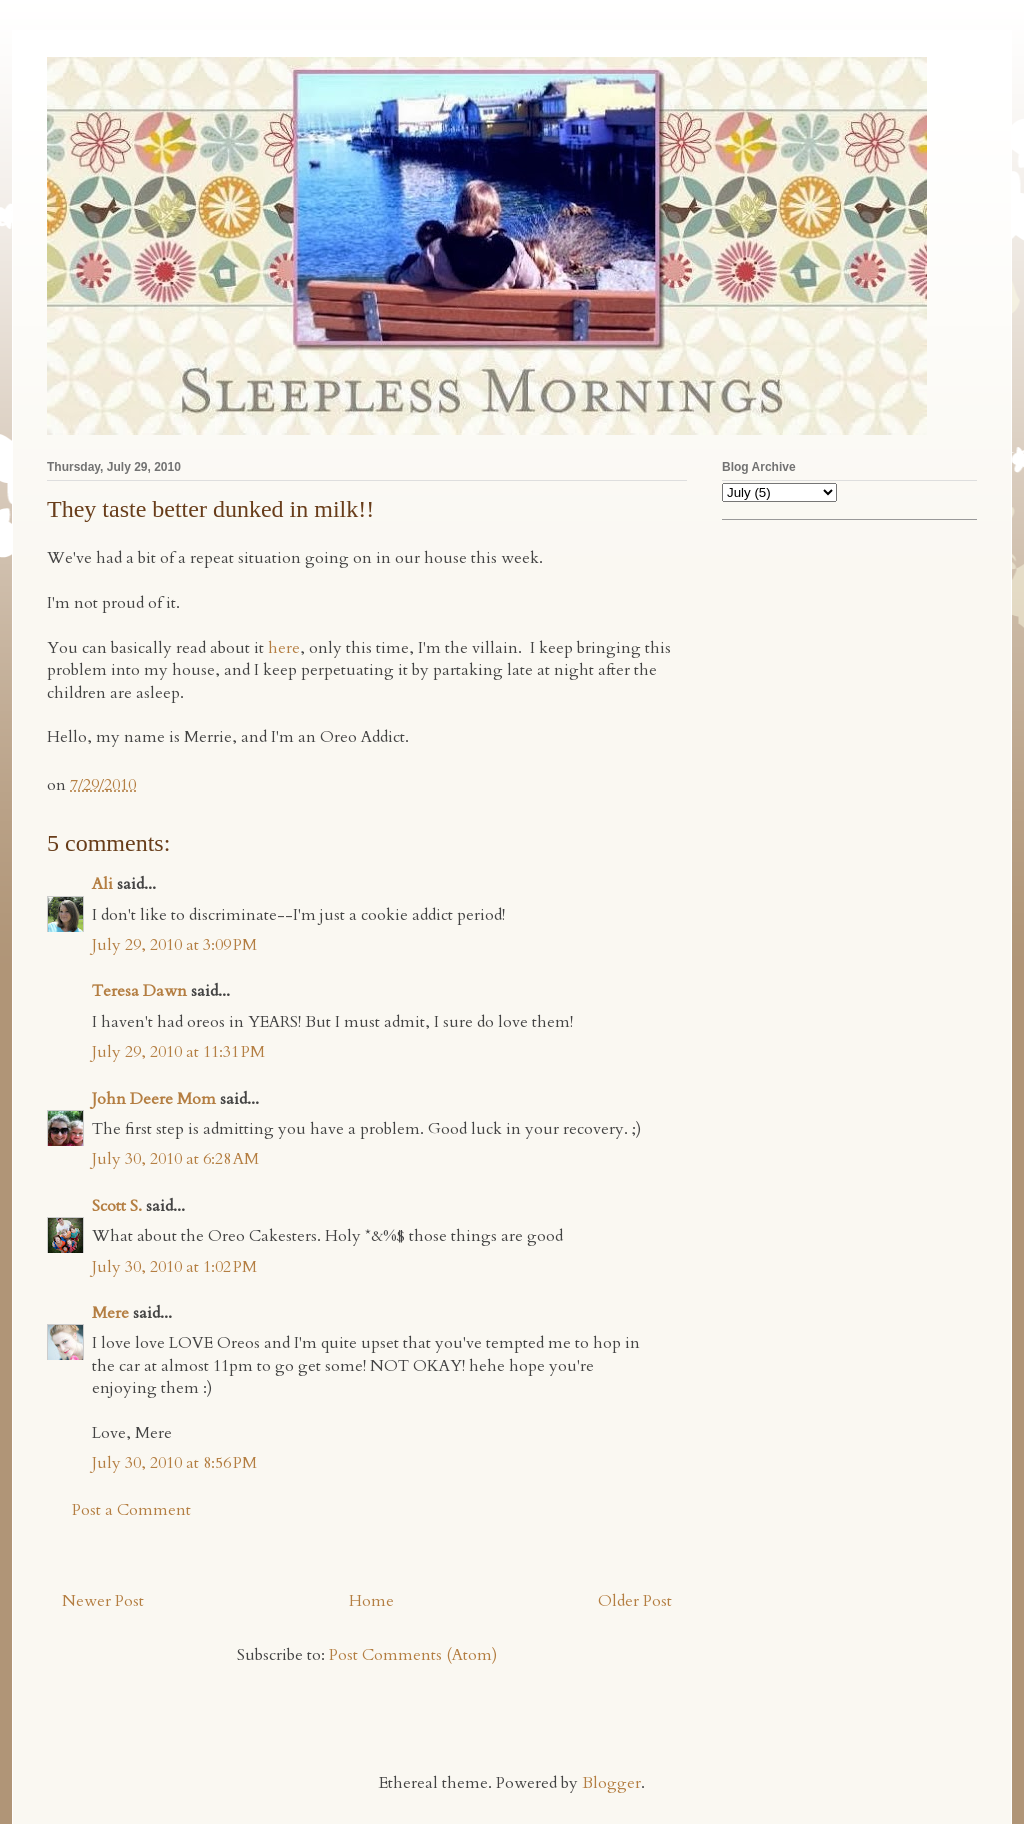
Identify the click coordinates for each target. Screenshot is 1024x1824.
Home (371, 1601)
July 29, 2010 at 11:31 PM (178, 1052)
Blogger (611, 1783)
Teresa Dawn (139, 991)
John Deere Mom (154, 1099)
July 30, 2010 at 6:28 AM (175, 1159)
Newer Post (103, 1601)
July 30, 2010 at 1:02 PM (174, 1267)
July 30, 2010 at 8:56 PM (174, 1463)
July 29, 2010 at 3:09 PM (174, 945)
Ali (102, 884)
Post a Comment (131, 1510)
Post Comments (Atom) (413, 1655)
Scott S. (117, 1206)
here (284, 648)
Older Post (635, 1601)
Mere (110, 1313)
